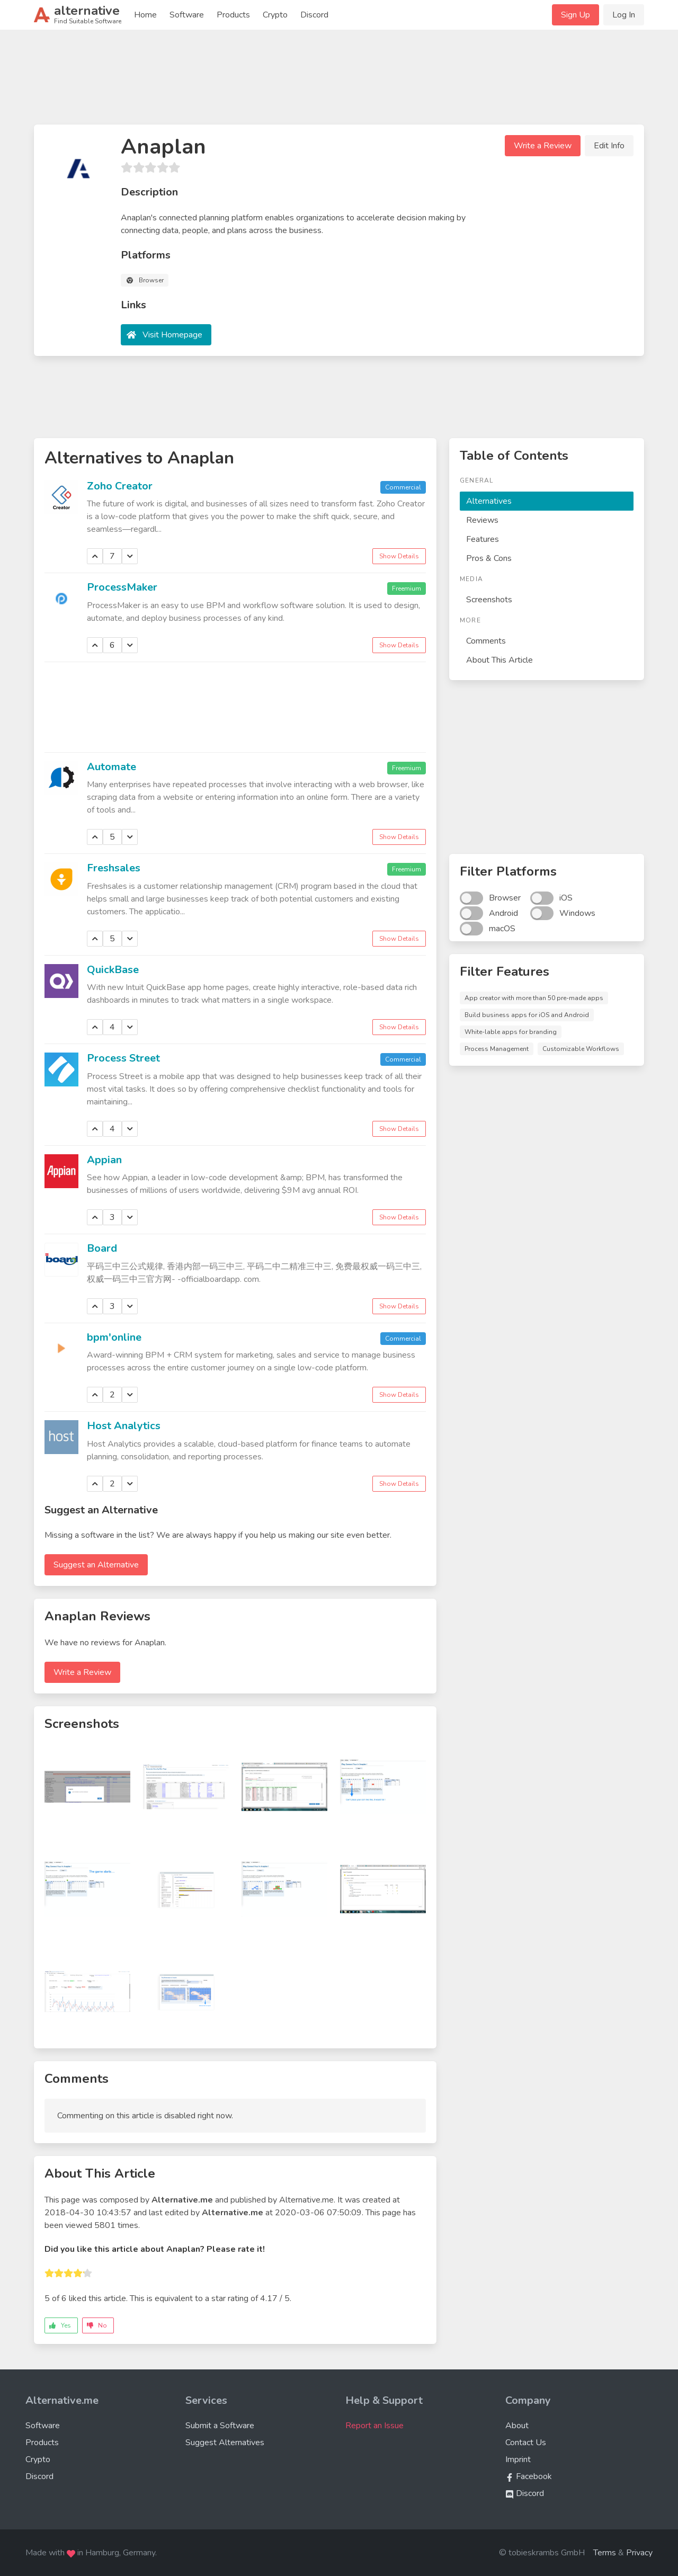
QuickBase (113, 969)
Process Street (123, 1058)
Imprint (518, 2459)
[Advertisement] (339, 81)
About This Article (499, 660)
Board (102, 1248)
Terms (604, 2553)
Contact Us (525, 2442)
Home (145, 15)
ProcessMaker (122, 587)
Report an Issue (374, 2425)
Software (187, 15)
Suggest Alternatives (224, 2442)
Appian (104, 1160)
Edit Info (609, 145)
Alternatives (489, 501)
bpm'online (114, 1337)
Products (233, 15)
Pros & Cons (489, 558)
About (517, 2425)
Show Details (399, 556)
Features (482, 539)
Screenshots (489, 599)
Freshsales (113, 868)
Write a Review (543, 145)
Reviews (482, 520)
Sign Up (575, 15)
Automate (111, 767)
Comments (486, 641)
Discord (314, 15)
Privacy (639, 2553)
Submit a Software (219, 2425)
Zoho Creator (120, 486)
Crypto (275, 15)
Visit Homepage (172, 335)
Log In (623, 15)
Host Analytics (123, 1426)
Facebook (528, 2476)
